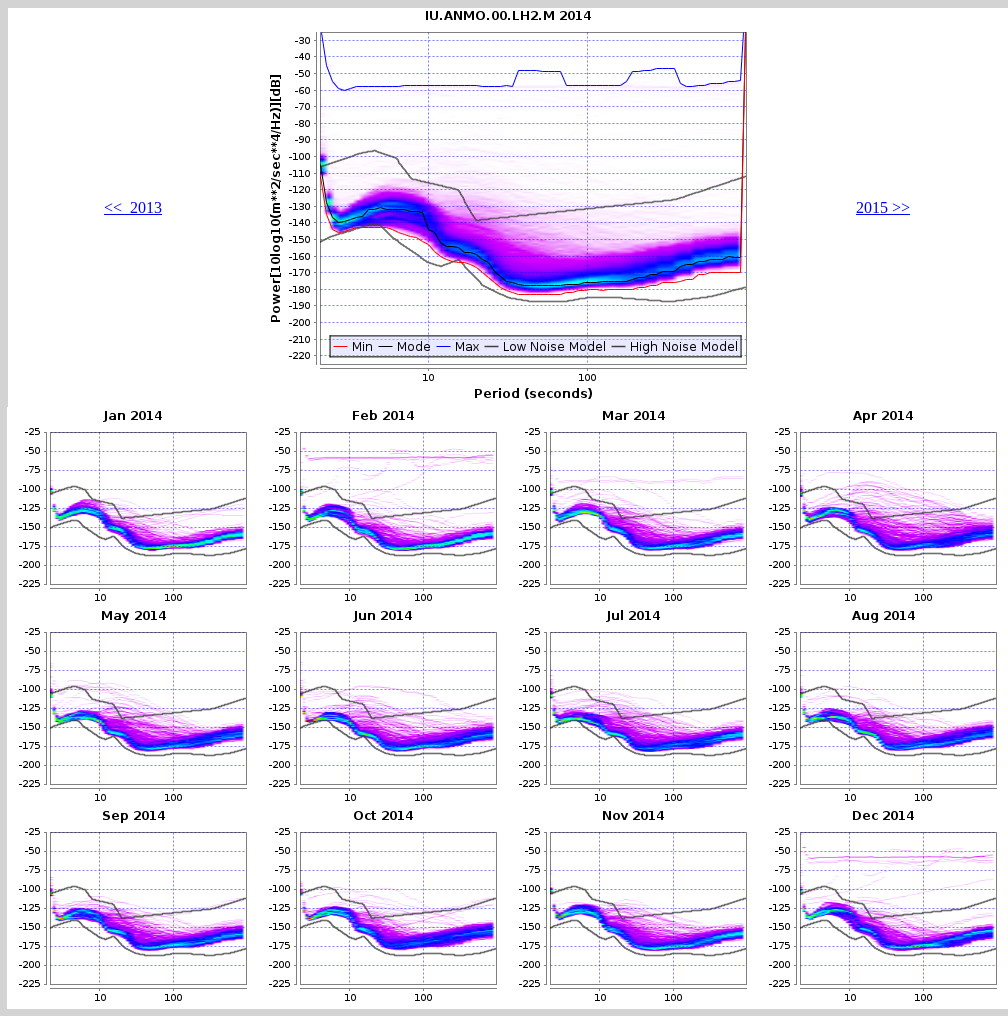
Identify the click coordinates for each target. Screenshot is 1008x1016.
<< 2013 (133, 207)
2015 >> (883, 207)
